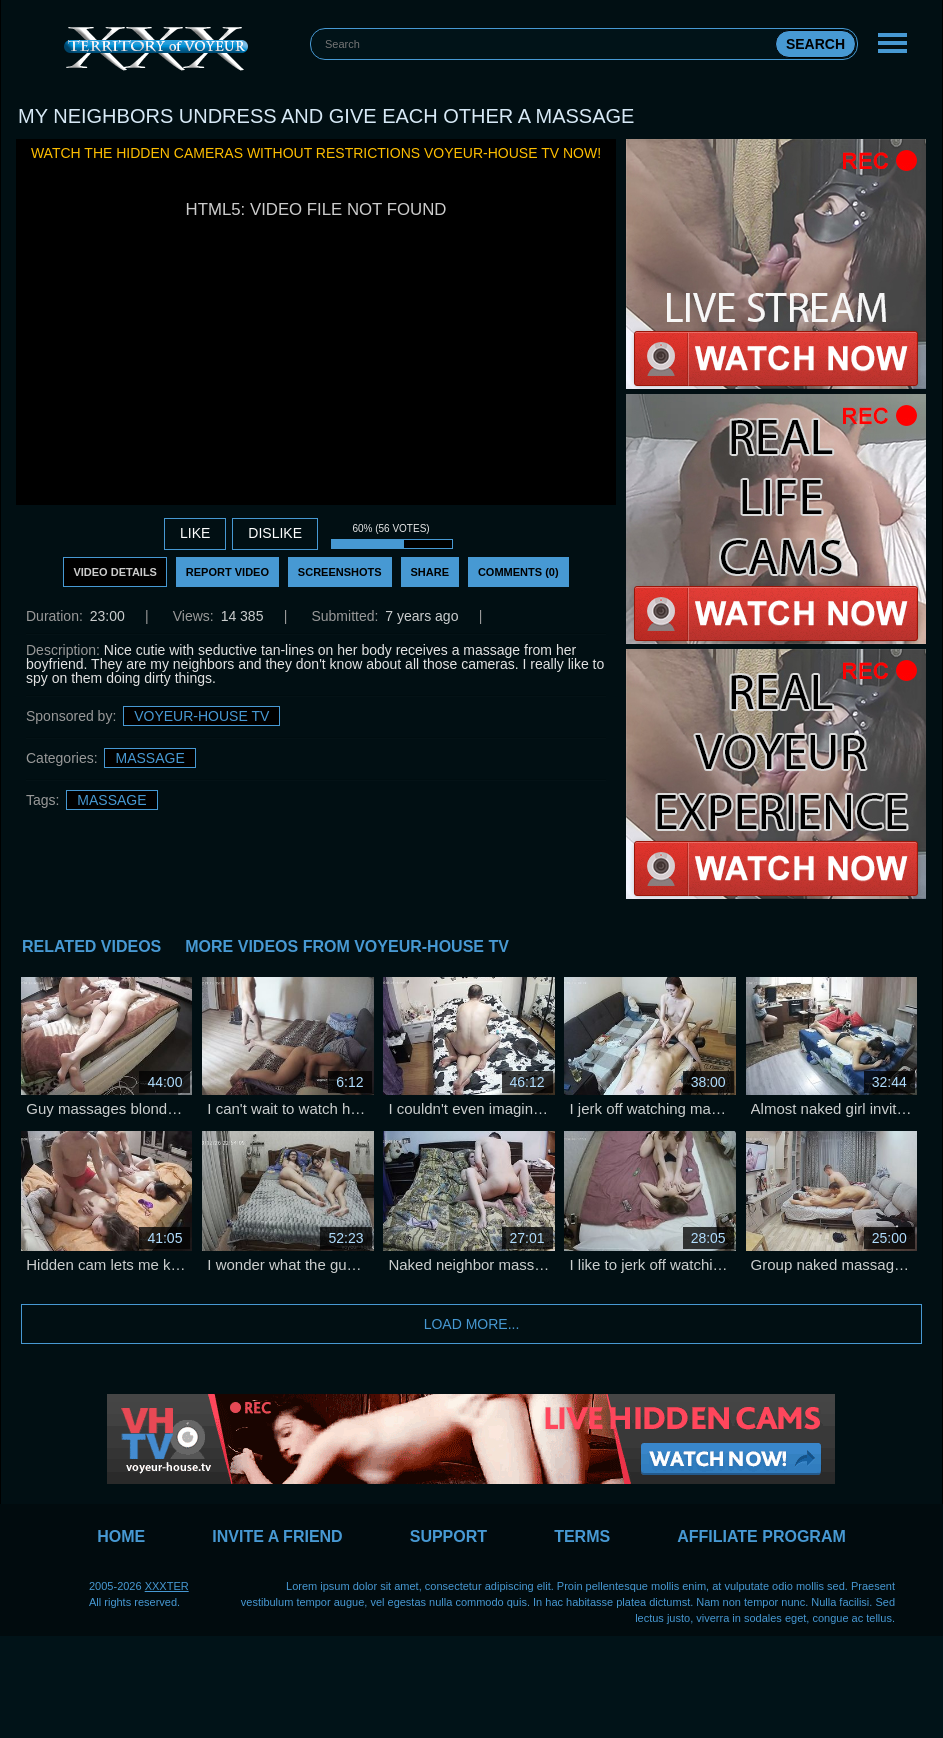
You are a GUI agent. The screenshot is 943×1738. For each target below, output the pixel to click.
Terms (582, 1536)
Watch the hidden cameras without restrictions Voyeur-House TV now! (316, 153)
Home (121, 1536)
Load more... (472, 1324)
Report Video (227, 572)
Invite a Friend (277, 1536)
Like (195, 533)
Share (430, 572)
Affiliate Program (761, 1536)
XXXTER (167, 1586)
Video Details (115, 572)
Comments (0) (518, 572)
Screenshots (340, 572)
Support (448, 1536)
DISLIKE (275, 533)
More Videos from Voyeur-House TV (347, 946)
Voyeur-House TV (201, 716)
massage (111, 800)
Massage (149, 758)
